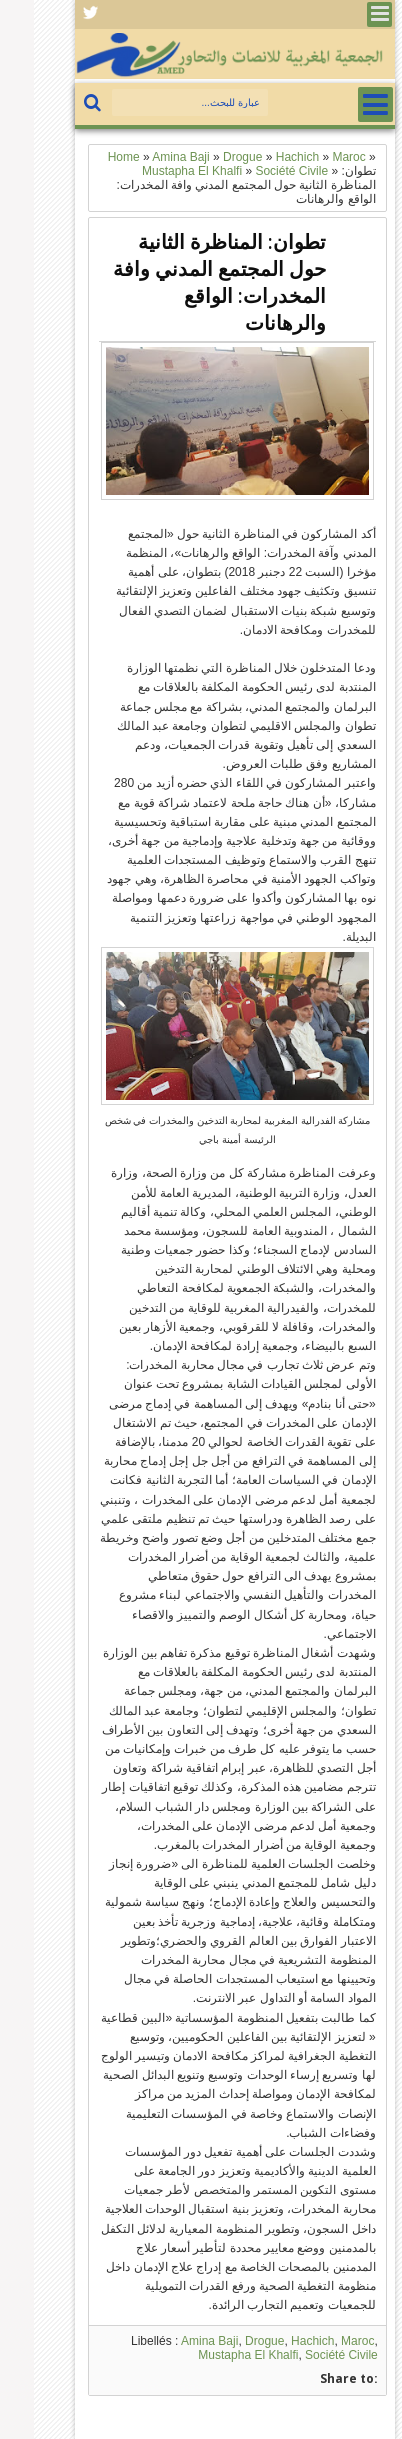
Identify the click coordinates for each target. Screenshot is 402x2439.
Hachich (278, 2341)
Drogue (230, 2341)
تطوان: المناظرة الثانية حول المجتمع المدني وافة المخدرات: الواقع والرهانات (185, 282)
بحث (60, 103)
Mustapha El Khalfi (214, 2355)
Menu (345, 14)
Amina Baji (175, 2341)
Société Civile (307, 2355)
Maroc (323, 2341)
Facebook (57, 14)
